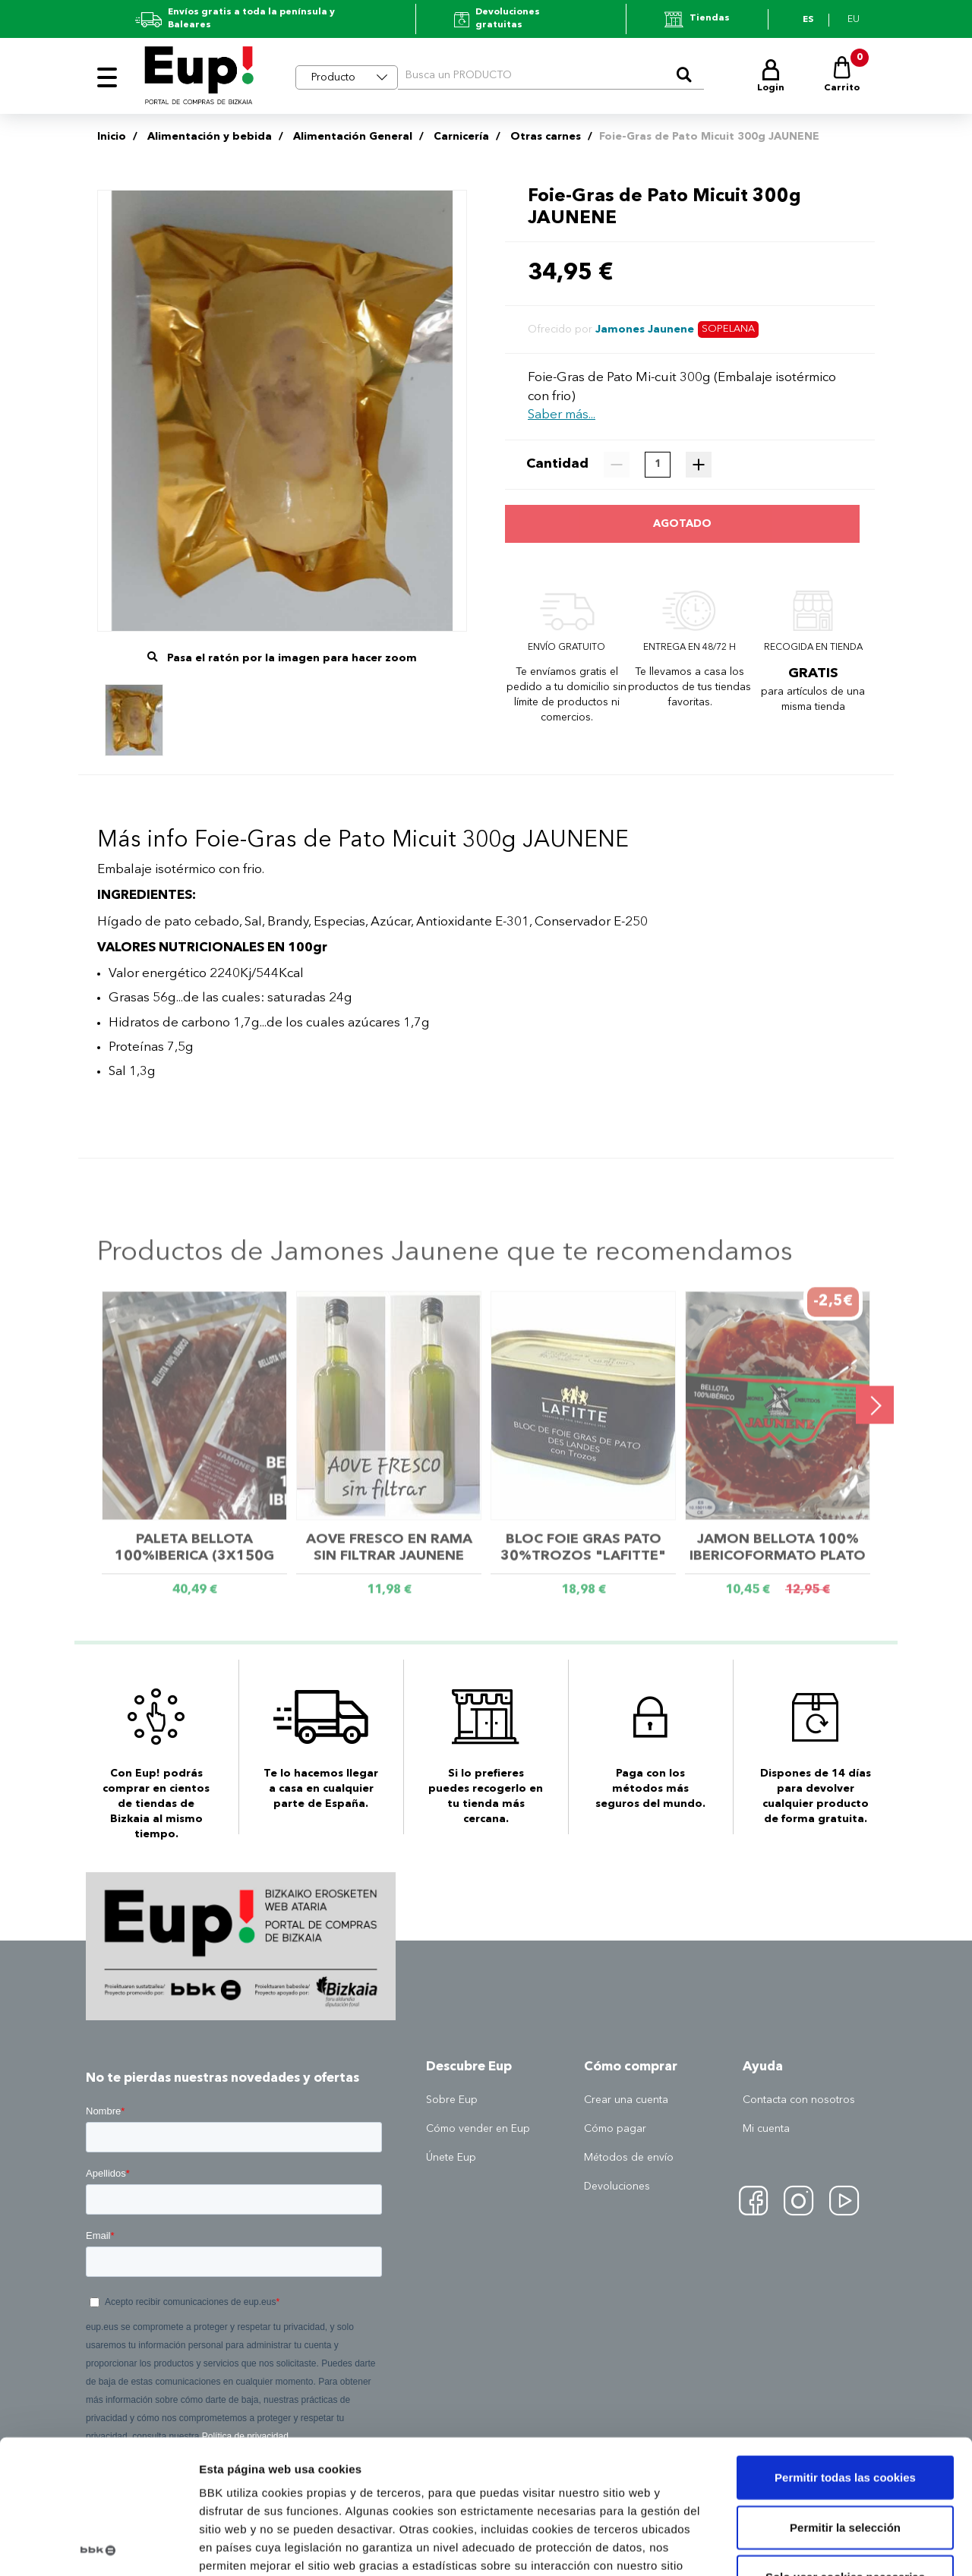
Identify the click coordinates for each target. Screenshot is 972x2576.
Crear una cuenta (626, 2100)
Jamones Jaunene (644, 329)
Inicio (111, 136)
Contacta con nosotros (799, 2100)
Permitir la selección (845, 2393)
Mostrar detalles (816, 2546)
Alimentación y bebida (209, 136)
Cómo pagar (615, 2129)
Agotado (682, 524)
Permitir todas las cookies (845, 2344)
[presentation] (875, 1408)
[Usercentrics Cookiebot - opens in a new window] (98, 2546)
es (808, 19)
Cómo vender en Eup (478, 2129)
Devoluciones (617, 2186)
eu (853, 19)
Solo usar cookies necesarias (845, 2443)
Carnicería (461, 136)
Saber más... (561, 414)
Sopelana (728, 329)
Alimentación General (352, 136)
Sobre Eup (452, 2100)
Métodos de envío (629, 2157)
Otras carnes (545, 136)
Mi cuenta (766, 2129)
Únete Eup (451, 2157)
